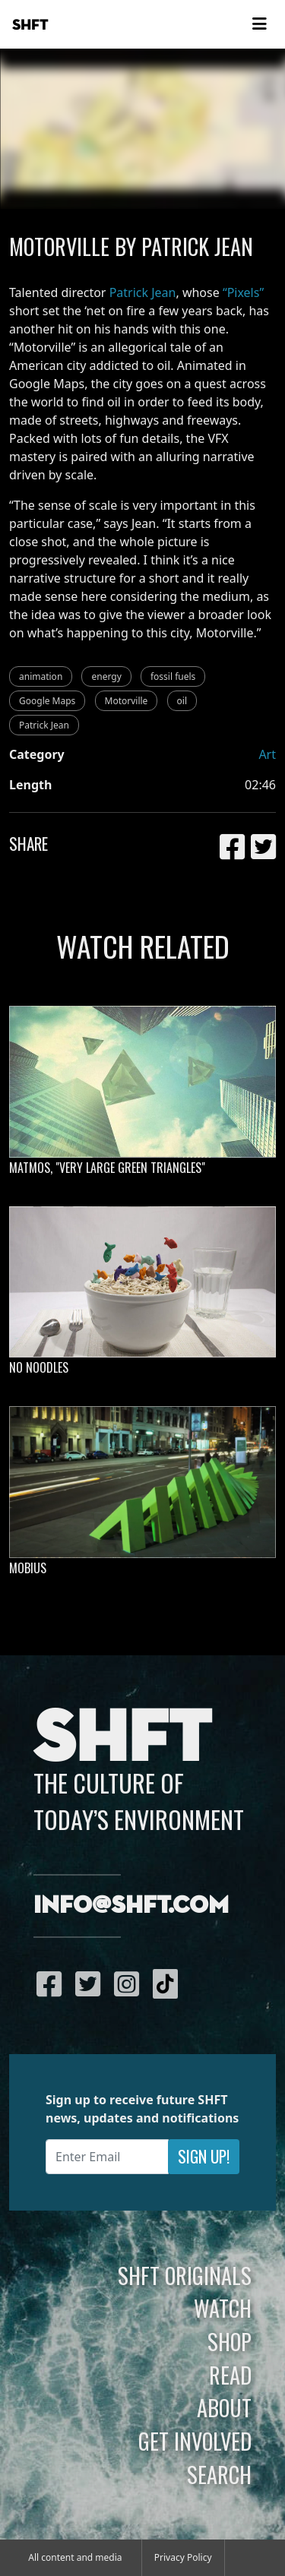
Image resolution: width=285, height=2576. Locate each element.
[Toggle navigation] (259, 24)
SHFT (30, 25)
